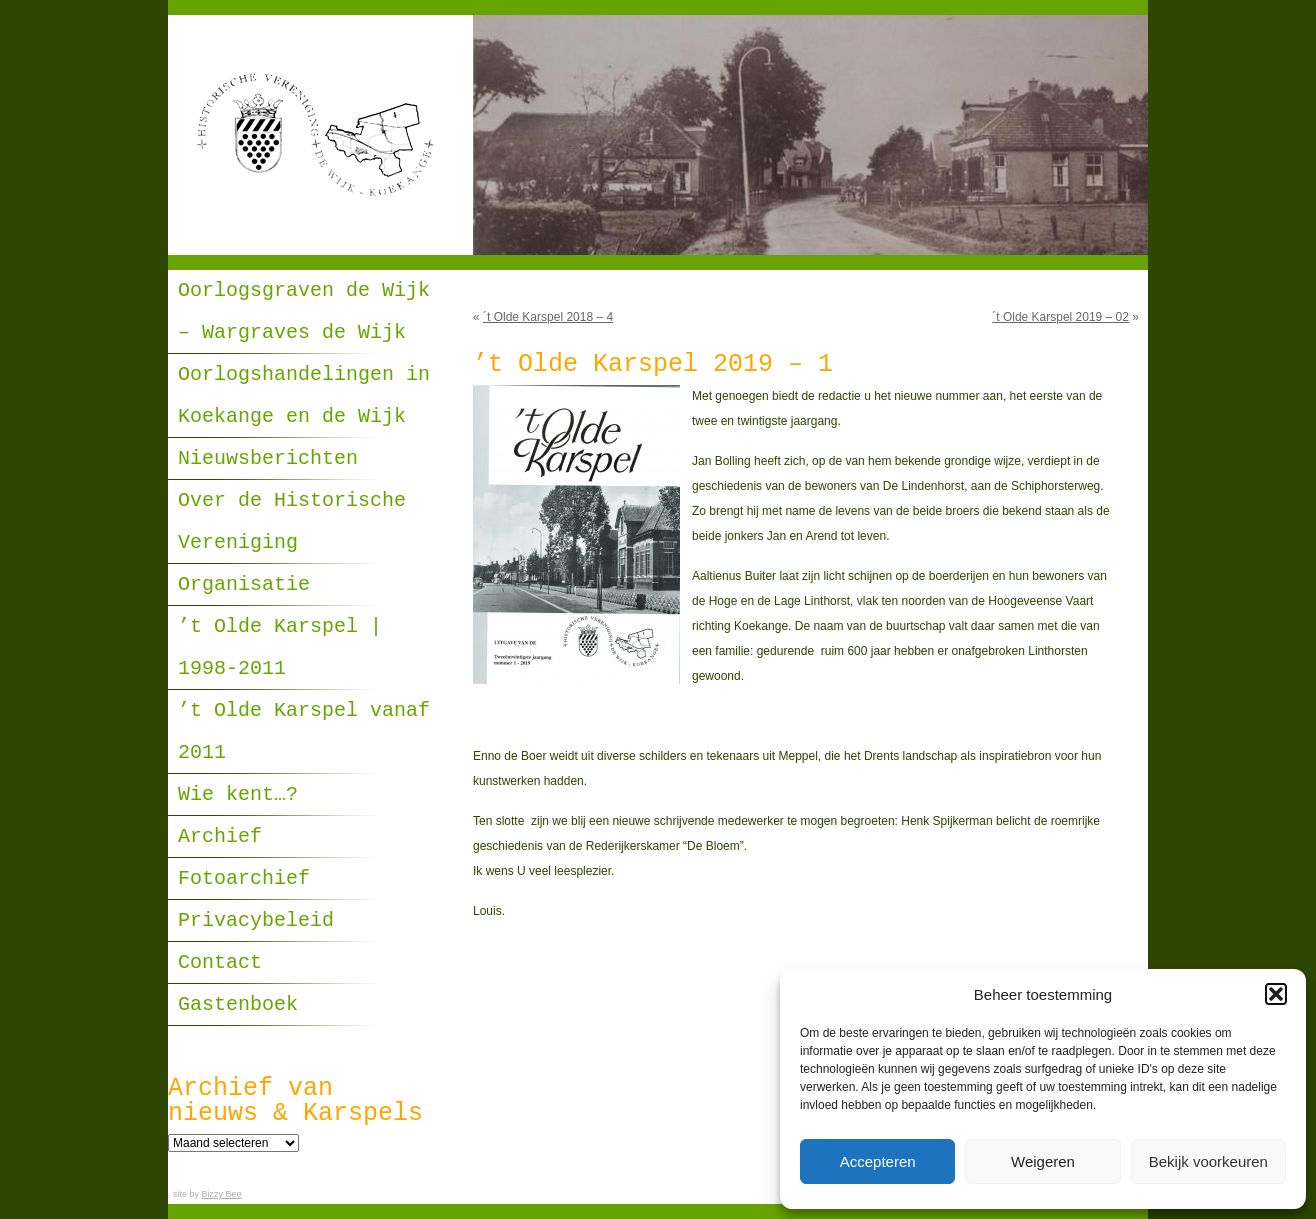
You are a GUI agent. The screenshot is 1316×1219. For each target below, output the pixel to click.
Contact (220, 962)
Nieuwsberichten (268, 458)
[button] (1276, 994)
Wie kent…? (238, 794)
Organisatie (244, 584)
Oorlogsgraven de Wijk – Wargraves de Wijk (304, 311)
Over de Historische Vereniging (292, 521)
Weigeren (1043, 1161)
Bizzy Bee (222, 1194)
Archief (220, 836)
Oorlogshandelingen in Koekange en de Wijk (304, 395)
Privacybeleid (256, 920)
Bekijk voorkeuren (1208, 1161)
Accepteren (878, 1161)
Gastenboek (238, 1004)
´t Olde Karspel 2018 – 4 (548, 317)
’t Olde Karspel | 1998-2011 (280, 647)
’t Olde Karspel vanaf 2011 (304, 731)
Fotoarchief (244, 878)
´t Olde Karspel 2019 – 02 (1060, 317)
